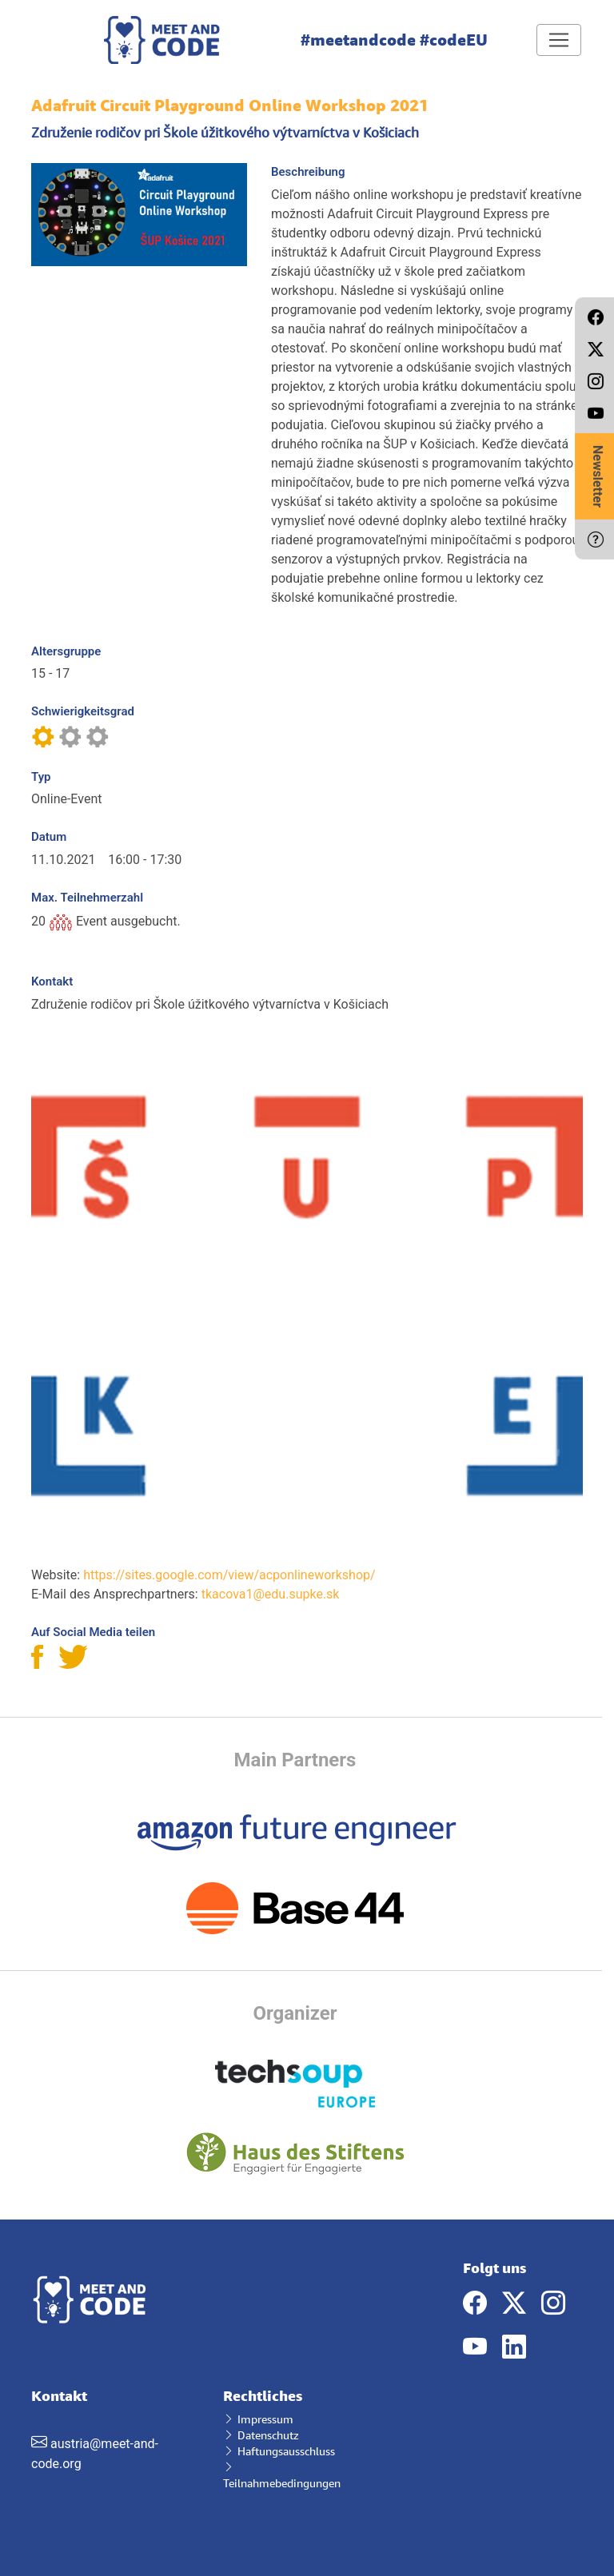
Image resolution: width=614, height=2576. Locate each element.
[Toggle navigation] (558, 40)
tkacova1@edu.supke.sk (270, 1594)
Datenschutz (261, 2435)
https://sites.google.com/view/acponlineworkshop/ (229, 1575)
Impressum (258, 2419)
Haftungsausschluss (279, 2451)
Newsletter (597, 476)
